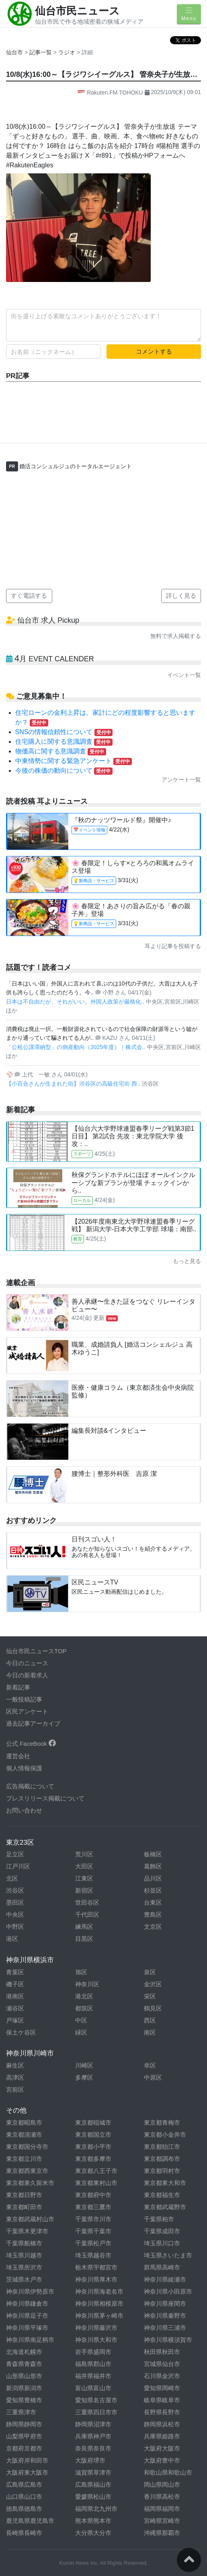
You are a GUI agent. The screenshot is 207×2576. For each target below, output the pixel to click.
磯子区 (15, 1984)
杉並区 (153, 1890)
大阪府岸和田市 (27, 2460)
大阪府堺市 (90, 2460)
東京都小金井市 (165, 2134)
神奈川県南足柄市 (30, 2339)
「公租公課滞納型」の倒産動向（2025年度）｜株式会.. (76, 1047)
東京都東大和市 (165, 2182)
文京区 (153, 1926)
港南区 (15, 1996)
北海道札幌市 (24, 2351)
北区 (12, 1878)
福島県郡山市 (93, 2363)
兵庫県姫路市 (162, 2436)
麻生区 (15, 2065)
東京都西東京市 (27, 2170)
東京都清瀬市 (24, 2134)
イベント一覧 (184, 675)
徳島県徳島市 (24, 2508)
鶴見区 (153, 2008)
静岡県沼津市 (93, 2424)
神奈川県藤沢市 (96, 2327)
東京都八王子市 (96, 2170)
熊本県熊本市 (93, 2520)
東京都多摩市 (93, 2158)
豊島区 (153, 1914)
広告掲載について (30, 1786)
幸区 (150, 2065)
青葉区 (15, 1972)
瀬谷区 (15, 2008)
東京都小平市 (93, 2146)
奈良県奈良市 (93, 2448)
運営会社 (18, 1756)
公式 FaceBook (31, 1743)
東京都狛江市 (162, 2146)
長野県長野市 (162, 2412)
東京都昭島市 (24, 2122)
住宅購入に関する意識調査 (64, 741)
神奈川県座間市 (165, 2303)
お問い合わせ (24, 1810)
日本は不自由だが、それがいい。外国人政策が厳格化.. (76, 1001)
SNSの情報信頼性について (64, 731)
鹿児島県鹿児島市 (30, 2520)
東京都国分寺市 (27, 2146)
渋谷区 (15, 1890)
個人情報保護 (24, 1768)
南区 (150, 2032)
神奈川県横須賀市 (168, 2339)
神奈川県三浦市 (165, 2327)
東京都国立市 (93, 2134)
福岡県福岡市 (162, 2508)
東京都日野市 (24, 2194)
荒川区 (84, 1854)
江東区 (84, 1878)
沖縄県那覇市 (162, 2532)
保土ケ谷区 (21, 2032)
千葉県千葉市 (93, 2231)
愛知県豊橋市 (24, 2400)
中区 (81, 2020)
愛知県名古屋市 (96, 2400)
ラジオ (67, 52)
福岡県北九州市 (96, 2508)
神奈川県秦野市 (165, 2315)
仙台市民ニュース (77, 10)
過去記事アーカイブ (33, 1723)
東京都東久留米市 (30, 2182)
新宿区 (84, 1890)
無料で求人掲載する (175, 636)
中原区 (153, 2077)
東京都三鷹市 (93, 2207)
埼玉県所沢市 (24, 2267)
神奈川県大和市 (96, 2339)
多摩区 (84, 2077)
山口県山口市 (24, 2496)
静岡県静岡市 (24, 2424)
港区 (12, 1938)
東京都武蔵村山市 (30, 2219)
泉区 (150, 1972)
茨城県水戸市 (24, 2279)
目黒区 (84, 1938)
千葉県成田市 (162, 2231)
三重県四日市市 (96, 2412)
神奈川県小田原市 (168, 2291)
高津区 (15, 2077)
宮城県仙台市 (162, 2363)
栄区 (150, 1996)
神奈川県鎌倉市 (27, 2303)
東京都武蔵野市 (165, 2207)
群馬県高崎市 (162, 2267)
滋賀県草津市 (93, 2472)
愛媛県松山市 (93, 2496)
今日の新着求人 (27, 1675)
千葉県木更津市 (27, 2231)
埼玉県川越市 (24, 2255)
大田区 (84, 1866)
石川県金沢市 (162, 2375)
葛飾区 (153, 1866)
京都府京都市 (24, 2448)
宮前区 (15, 2089)
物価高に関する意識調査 (60, 751)
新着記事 (18, 1687)
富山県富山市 (93, 2388)
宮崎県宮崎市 (162, 2520)
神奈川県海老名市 (99, 2291)
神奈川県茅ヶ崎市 (99, 2315)
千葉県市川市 (93, 2219)
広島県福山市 (93, 2484)
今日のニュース (27, 1663)
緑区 (81, 2032)
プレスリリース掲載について (45, 1798)
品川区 (153, 1878)
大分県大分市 (93, 2532)
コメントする (154, 351)
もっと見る (187, 1261)
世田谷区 (87, 1902)
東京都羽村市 (162, 2170)
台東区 (153, 1902)
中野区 (15, 1926)
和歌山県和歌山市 (168, 2472)
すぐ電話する (29, 595)
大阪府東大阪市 (27, 2472)
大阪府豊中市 (162, 2460)
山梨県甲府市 (24, 2436)
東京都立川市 (24, 2158)
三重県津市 (21, 2412)
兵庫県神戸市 (93, 2436)
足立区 (15, 1854)
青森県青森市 (24, 2363)
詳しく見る (181, 595)
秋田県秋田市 (162, 2351)
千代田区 (87, 1914)
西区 (150, 2020)
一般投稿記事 (24, 1699)
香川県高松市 (162, 2496)
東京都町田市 (24, 2207)
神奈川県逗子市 (27, 2315)
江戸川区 (18, 1866)
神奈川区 (87, 1984)
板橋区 (153, 1854)
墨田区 (15, 1902)
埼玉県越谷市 (93, 2255)
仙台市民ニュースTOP (36, 1651)
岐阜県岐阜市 (162, 2400)
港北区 (84, 1996)
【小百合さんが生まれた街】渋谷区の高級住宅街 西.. (74, 1083)
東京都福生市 (162, 2194)
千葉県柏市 (159, 2219)
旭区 (81, 1972)
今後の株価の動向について (64, 770)
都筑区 (84, 2008)
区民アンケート (27, 1711)
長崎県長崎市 (24, 2532)
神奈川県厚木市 (96, 2279)
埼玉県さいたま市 (168, 2255)
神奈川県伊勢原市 (30, 2291)
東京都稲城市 (93, 2122)
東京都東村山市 (96, 2182)
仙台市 (14, 52)
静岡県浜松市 (162, 2424)
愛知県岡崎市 (162, 2388)
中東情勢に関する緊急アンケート (73, 760)
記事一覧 (41, 52)
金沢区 (153, 1984)
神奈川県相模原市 (99, 2303)
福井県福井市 (93, 2375)
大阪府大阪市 (162, 2448)
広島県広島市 (24, 2484)
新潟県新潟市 (24, 2388)
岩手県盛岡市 (93, 2351)
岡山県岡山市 (162, 2484)
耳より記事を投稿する (173, 946)
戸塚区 (15, 2020)
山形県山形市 (24, 2375)
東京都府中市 (93, 2194)
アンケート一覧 (181, 779)
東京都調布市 (162, 2158)
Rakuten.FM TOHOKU (110, 92)
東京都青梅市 (162, 2122)
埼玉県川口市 (162, 2243)
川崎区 (84, 2065)
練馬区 (84, 1926)
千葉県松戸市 (93, 2243)
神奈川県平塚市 (27, 2327)
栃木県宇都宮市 (96, 2267)
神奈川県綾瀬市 (165, 2279)
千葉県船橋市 (24, 2243)
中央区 (15, 1914)
